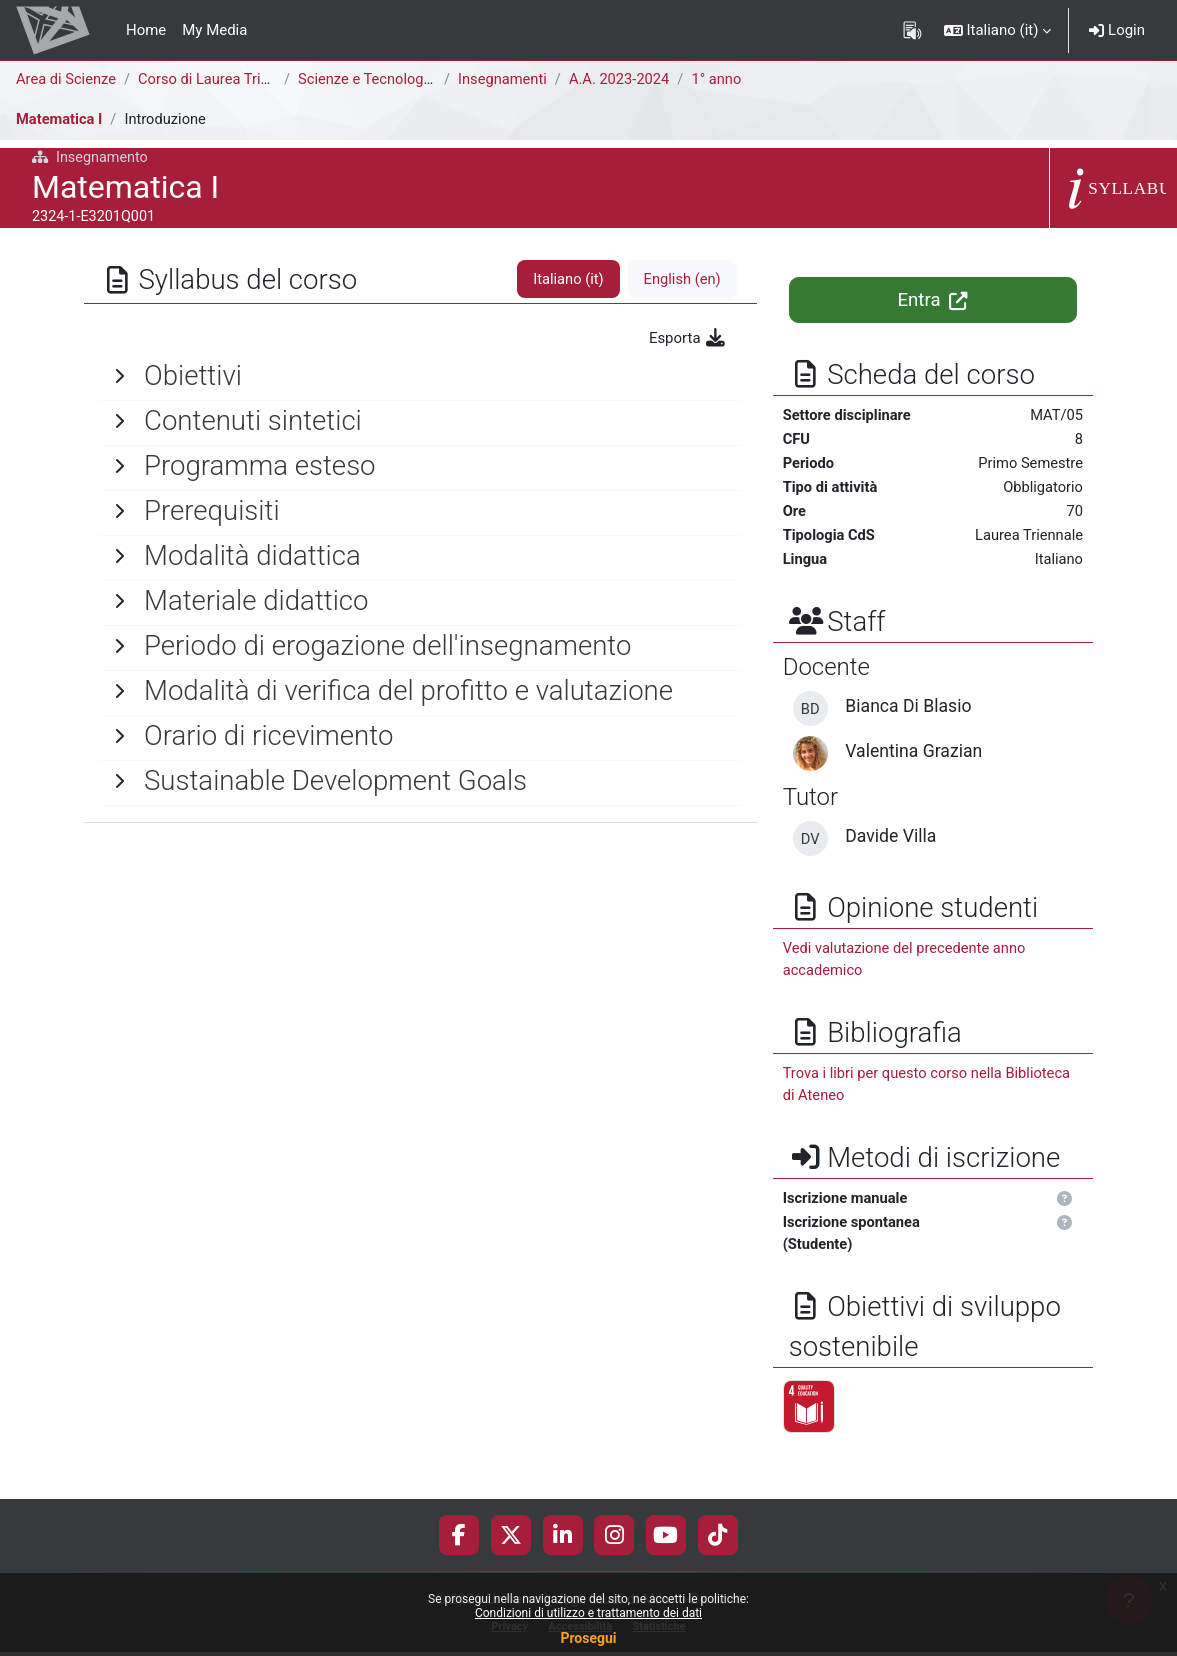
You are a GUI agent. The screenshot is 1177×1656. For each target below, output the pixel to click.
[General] (420, 376)
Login (1117, 30)
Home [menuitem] (146, 30)
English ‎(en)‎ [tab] (681, 279)
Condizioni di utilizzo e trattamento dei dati (588, 1613)
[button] (998, 30)
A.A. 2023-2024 (624, 79)
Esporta (688, 338)
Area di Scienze (67, 79)
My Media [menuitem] (214, 30)
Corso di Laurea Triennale (224, 79)
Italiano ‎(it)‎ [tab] (566, 279)
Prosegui (588, 1638)
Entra (932, 300)
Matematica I (60, 119)
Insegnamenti (505, 79)
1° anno (723, 79)
